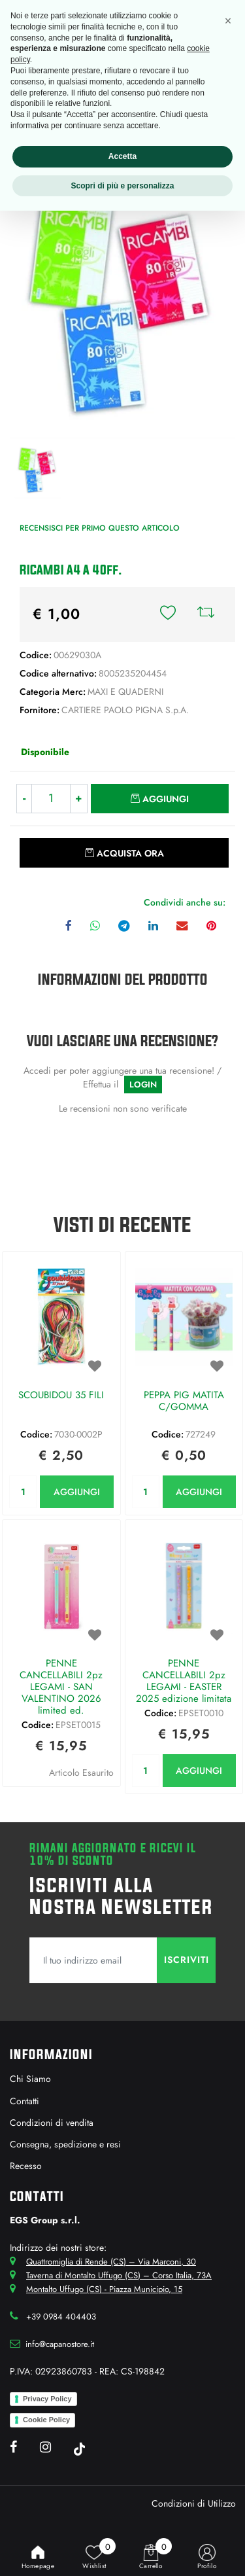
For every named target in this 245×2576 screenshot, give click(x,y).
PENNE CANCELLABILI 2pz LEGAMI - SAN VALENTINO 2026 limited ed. (61, 1686)
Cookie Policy (46, 2420)
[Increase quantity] (79, 798)
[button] (122, 307)
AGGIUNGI (77, 1491)
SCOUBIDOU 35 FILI (61, 1395)
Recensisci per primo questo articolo (100, 528)
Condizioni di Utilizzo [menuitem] (194, 2503)
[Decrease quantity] (23, 798)
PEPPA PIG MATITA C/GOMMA (184, 1401)
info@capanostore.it (59, 2344)
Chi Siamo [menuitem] (30, 2078)
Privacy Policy (47, 2399)
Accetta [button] (122, 156)
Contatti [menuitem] (24, 2101)
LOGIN (143, 1084)
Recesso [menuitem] (26, 2165)
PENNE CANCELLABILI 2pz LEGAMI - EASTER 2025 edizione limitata (183, 1680)
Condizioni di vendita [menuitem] (51, 2122)
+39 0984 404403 (61, 2316)
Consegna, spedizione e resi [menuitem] (65, 2144)
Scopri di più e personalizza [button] (122, 185)
